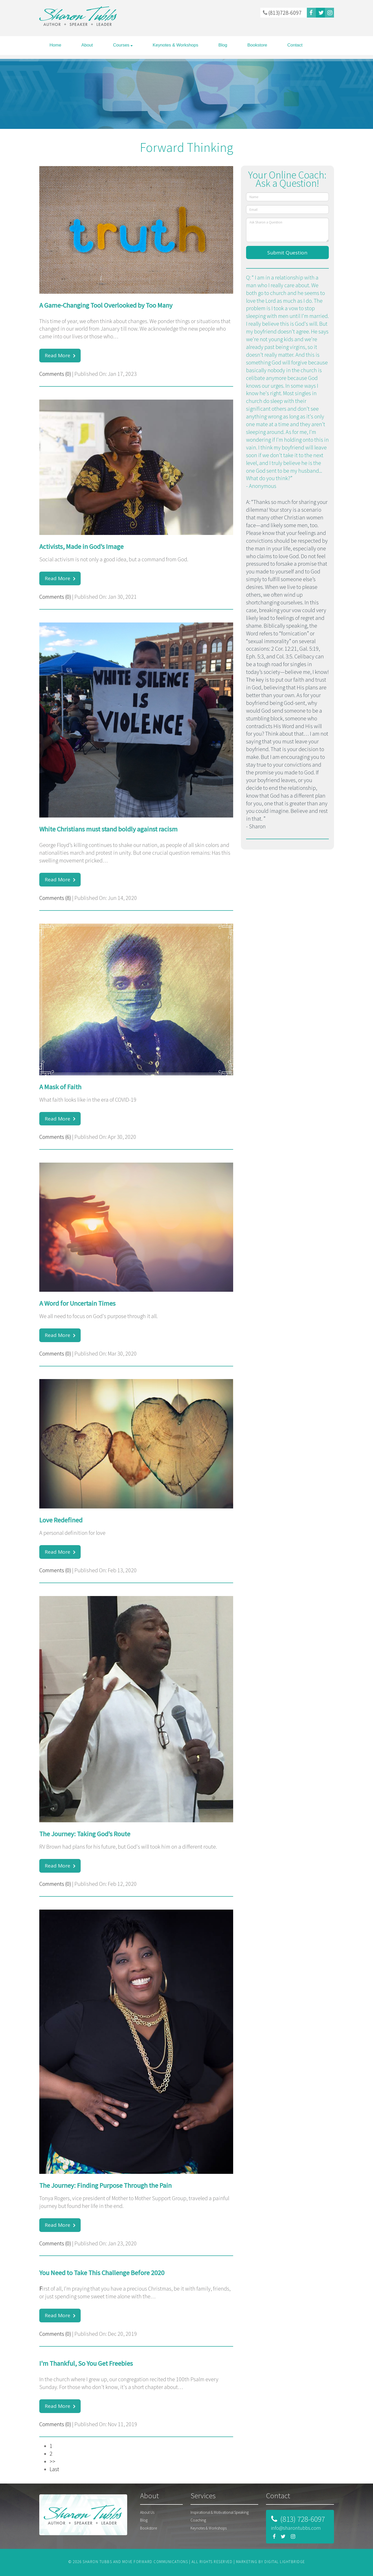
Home (55, 45)
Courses (121, 45)
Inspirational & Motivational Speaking (220, 2512)
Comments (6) (55, 1136)
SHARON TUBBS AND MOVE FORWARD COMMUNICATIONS (135, 2561)
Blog (222, 45)
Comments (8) (55, 897)
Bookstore (257, 45)
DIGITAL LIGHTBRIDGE (284, 2561)
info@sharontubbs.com (296, 2528)
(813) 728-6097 (302, 2519)
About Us (147, 2512)
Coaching (198, 2520)
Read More (57, 355)
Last (54, 2469)
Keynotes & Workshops (175, 45)
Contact (295, 45)
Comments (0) (55, 373)
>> (52, 2461)
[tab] (161, 2498)
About (87, 45)
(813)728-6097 (282, 12)
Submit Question (287, 252)
